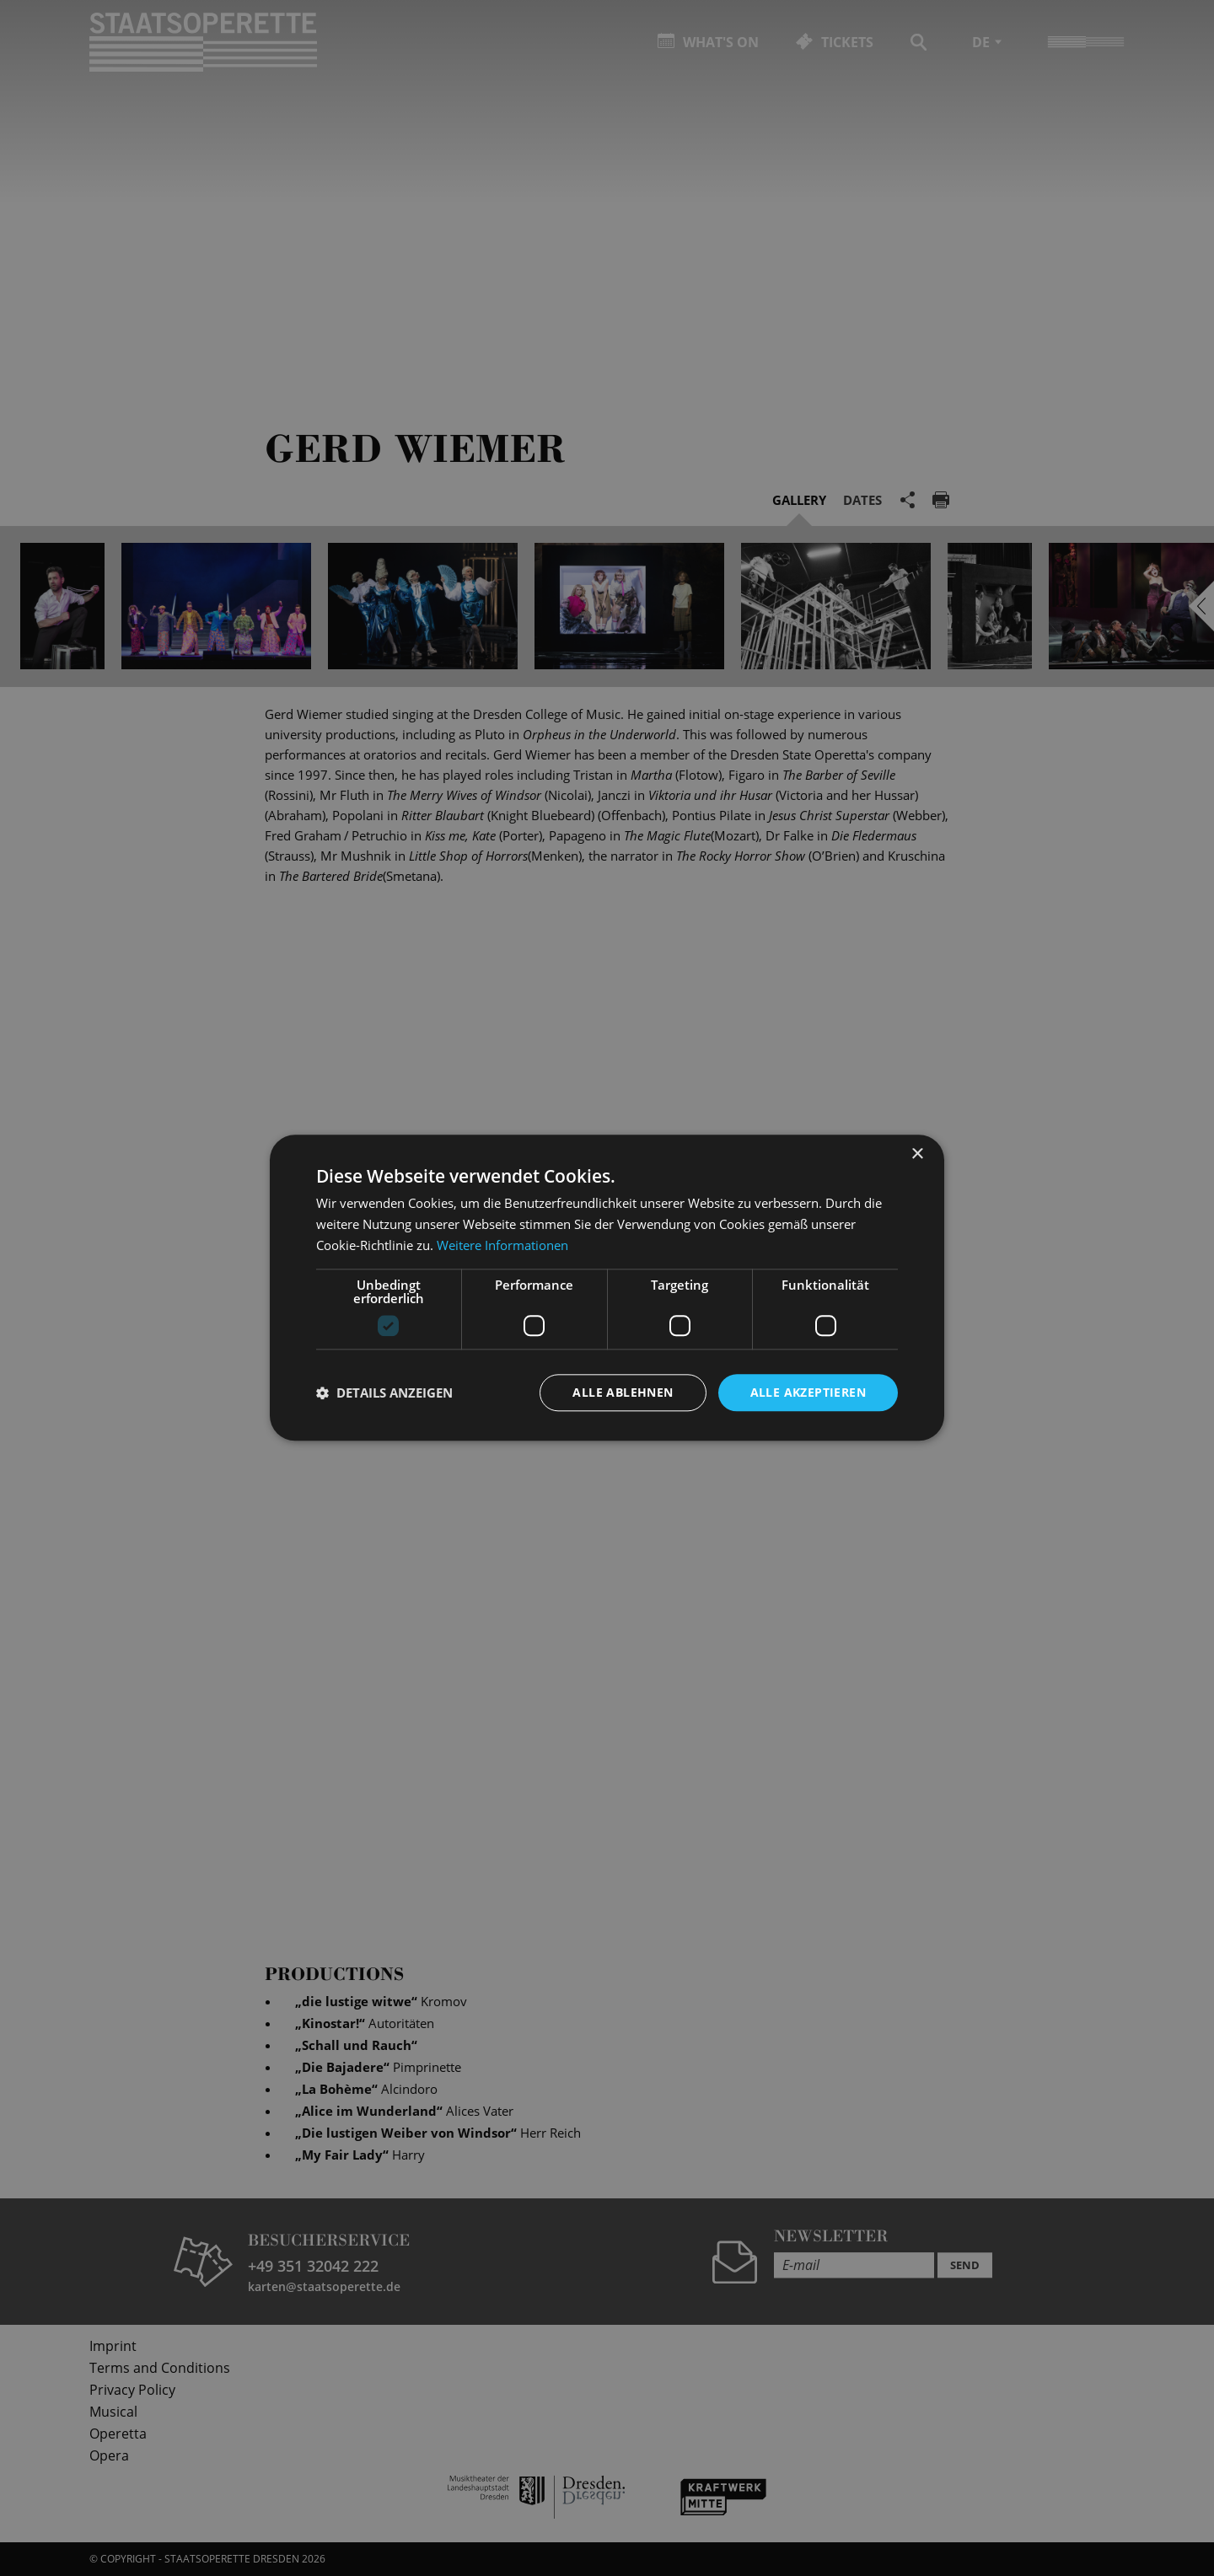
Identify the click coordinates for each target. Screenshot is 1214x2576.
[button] (384, 1392)
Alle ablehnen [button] (622, 1392)
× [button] (916, 1154)
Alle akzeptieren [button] (808, 1392)
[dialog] (607, 1288)
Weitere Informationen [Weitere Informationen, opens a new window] (502, 1245)
